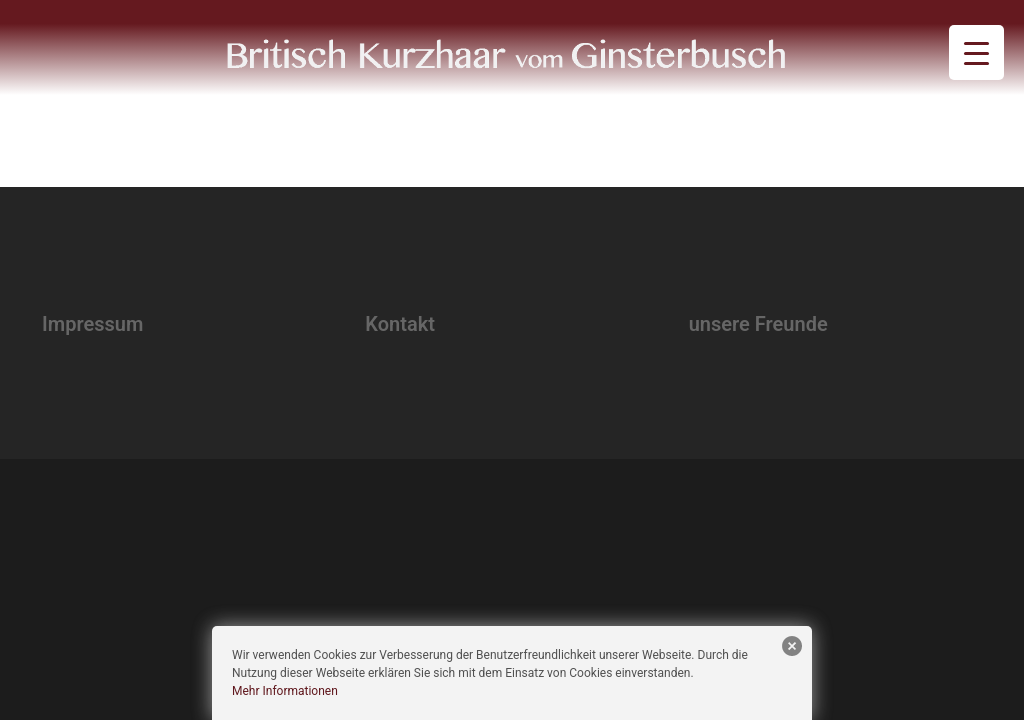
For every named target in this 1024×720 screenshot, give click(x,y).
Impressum (92, 324)
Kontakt (400, 324)
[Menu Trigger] (976, 52)
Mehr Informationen (285, 691)
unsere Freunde (758, 324)
